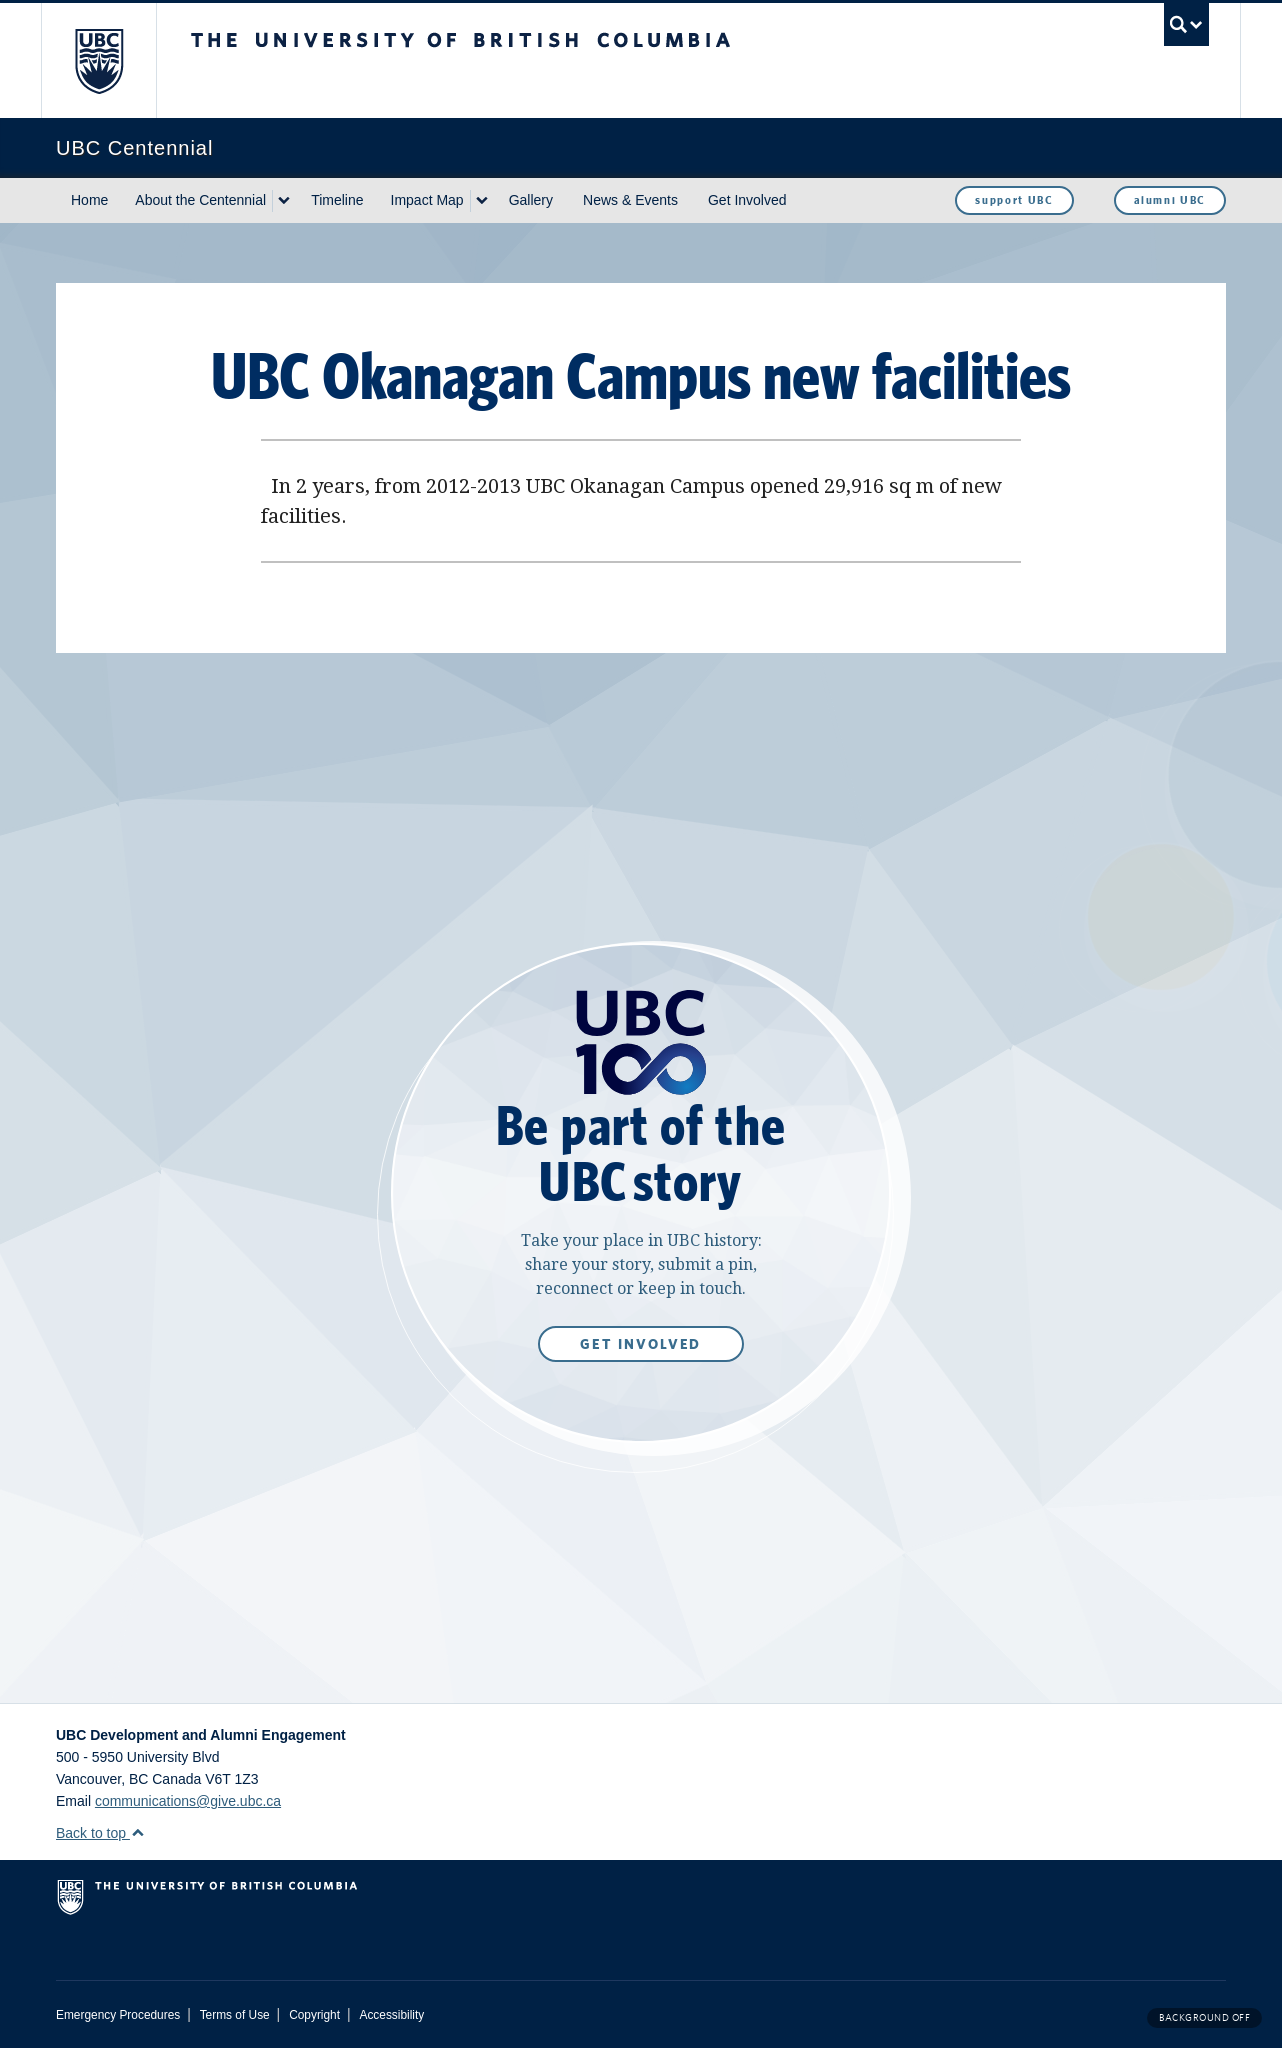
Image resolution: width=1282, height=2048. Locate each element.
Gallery (531, 200)
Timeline (337, 200)
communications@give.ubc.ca (188, 1801)
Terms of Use (235, 2015)
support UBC (1014, 200)
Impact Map (427, 200)
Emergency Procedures (118, 2015)
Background (1204, 2017)
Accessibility (391, 2015)
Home (89, 200)
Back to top (100, 1833)
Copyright (314, 2015)
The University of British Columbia (98, 60)
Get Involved (747, 200)
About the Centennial (200, 200)
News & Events (630, 200)
